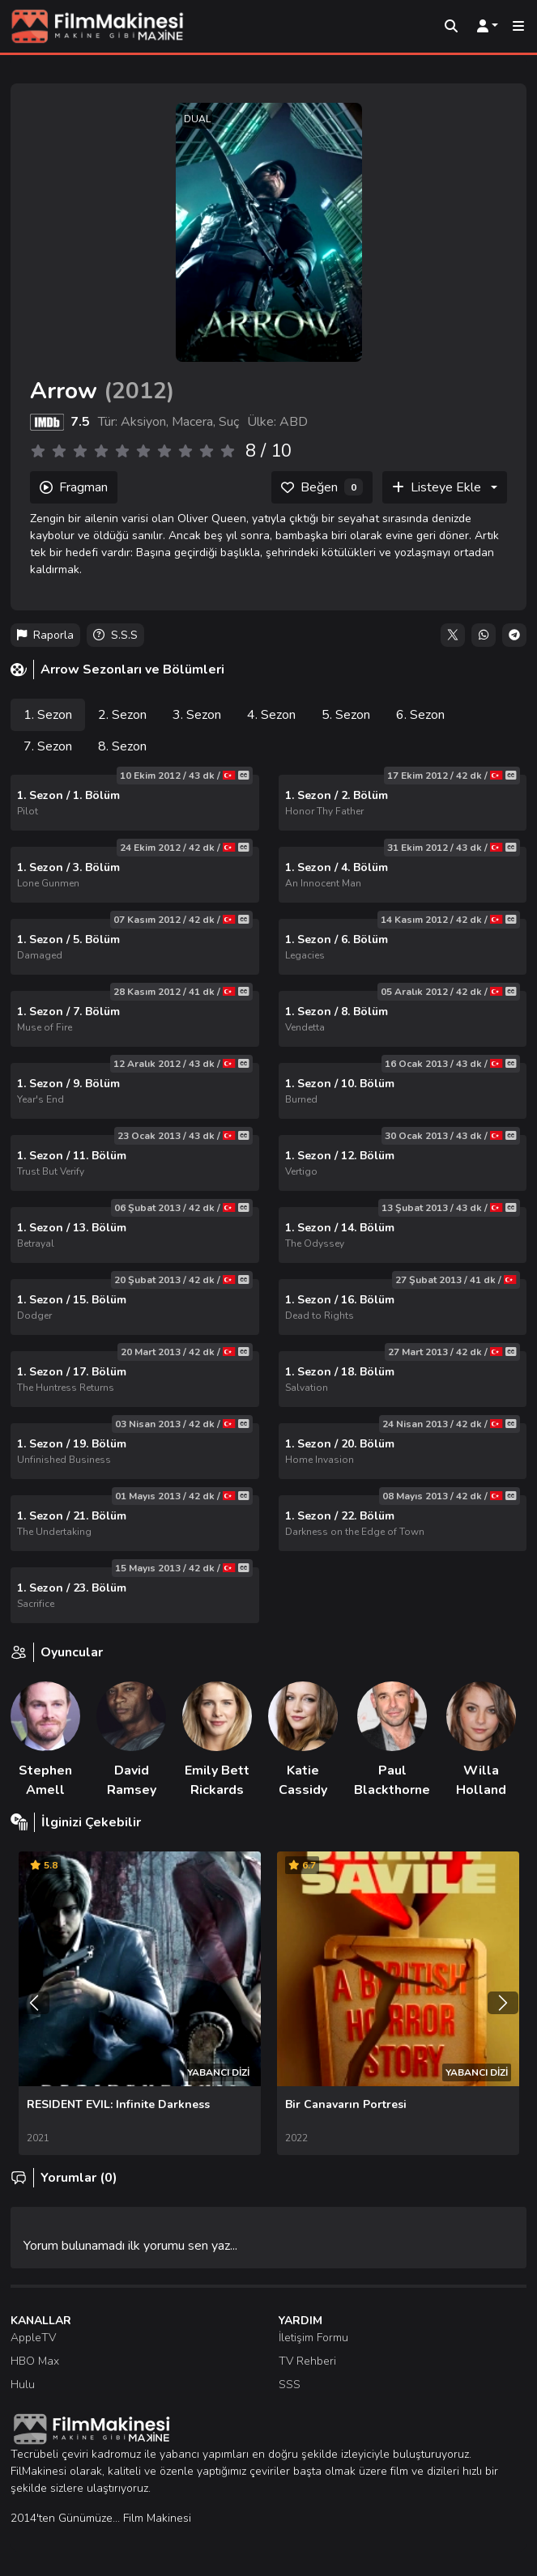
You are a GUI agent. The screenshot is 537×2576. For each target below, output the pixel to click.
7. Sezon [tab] (47, 746)
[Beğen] (322, 487)
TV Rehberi (307, 2361)
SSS (289, 2384)
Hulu (23, 2384)
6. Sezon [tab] (420, 715)
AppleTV (33, 2337)
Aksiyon (143, 422)
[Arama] (451, 26)
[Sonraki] (503, 2003)
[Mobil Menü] (518, 26)
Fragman (74, 487)
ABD (293, 422)
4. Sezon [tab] (271, 715)
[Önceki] (34, 2003)
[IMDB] (47, 421)
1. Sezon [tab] (47, 715)
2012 (139, 391)
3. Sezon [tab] (197, 715)
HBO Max (35, 2361)
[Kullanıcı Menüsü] (487, 26)
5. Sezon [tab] (346, 715)
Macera (192, 422)
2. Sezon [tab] (122, 715)
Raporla (45, 635)
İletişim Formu (313, 2337)
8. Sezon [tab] (122, 746)
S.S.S (115, 635)
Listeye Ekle (436, 487)
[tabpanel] (268, 1199)
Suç (229, 422)
